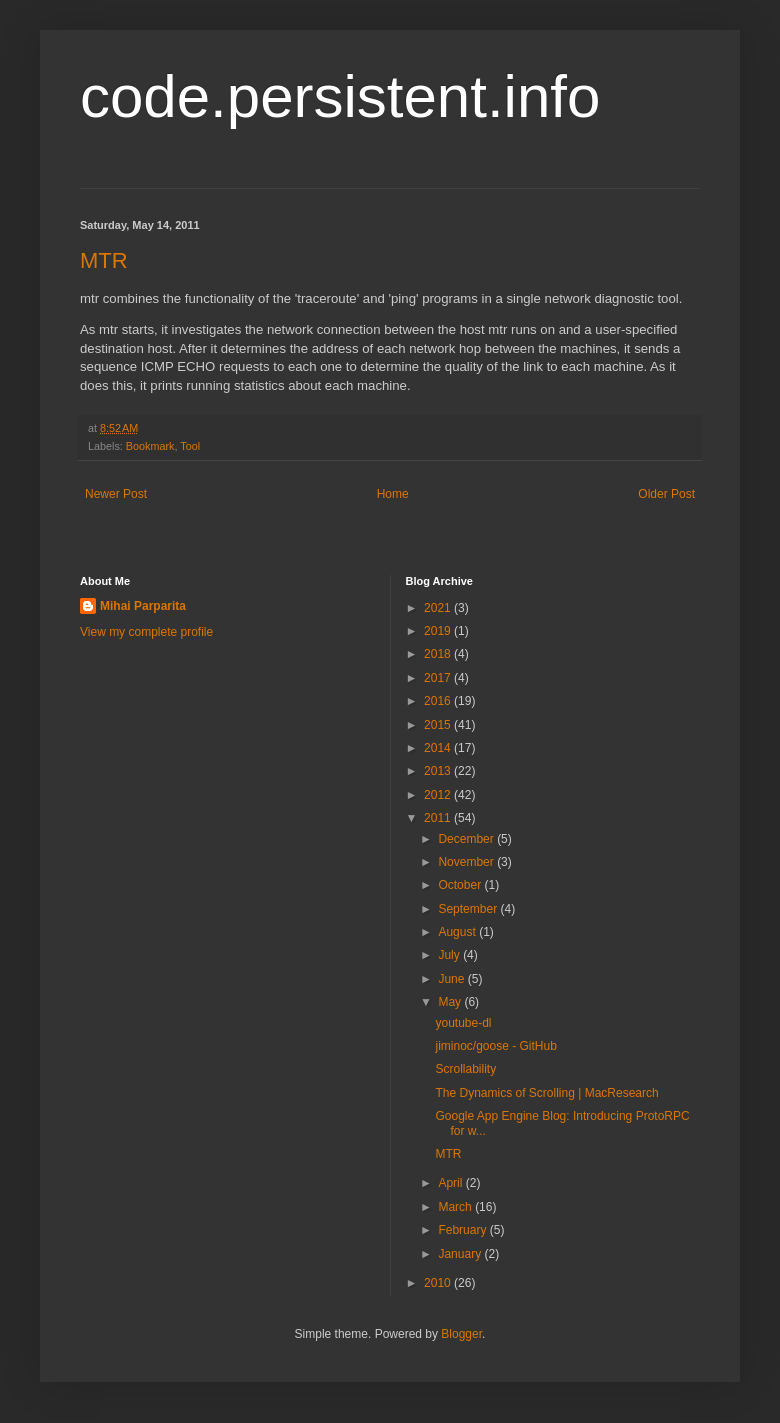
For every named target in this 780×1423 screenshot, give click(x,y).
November (467, 862)
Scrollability (465, 1069)
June (452, 979)
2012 (439, 795)
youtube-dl (463, 1023)
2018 (439, 654)
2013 (439, 771)
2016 (439, 701)
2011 (439, 818)
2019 (439, 631)
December (467, 839)
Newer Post (116, 494)
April (451, 1183)
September (469, 909)
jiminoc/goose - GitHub (495, 1046)
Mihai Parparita (143, 606)
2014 (439, 748)
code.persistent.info (340, 96)
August (458, 932)
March (456, 1207)
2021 (439, 608)
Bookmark (150, 446)
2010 (439, 1283)
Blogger (461, 1334)
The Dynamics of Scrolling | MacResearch (546, 1093)
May (451, 1002)
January (461, 1254)
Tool (190, 446)
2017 (439, 678)
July (450, 955)
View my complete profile (146, 632)
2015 (439, 725)
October (461, 885)
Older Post (666, 494)
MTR (104, 260)
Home (393, 494)
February (463, 1230)
